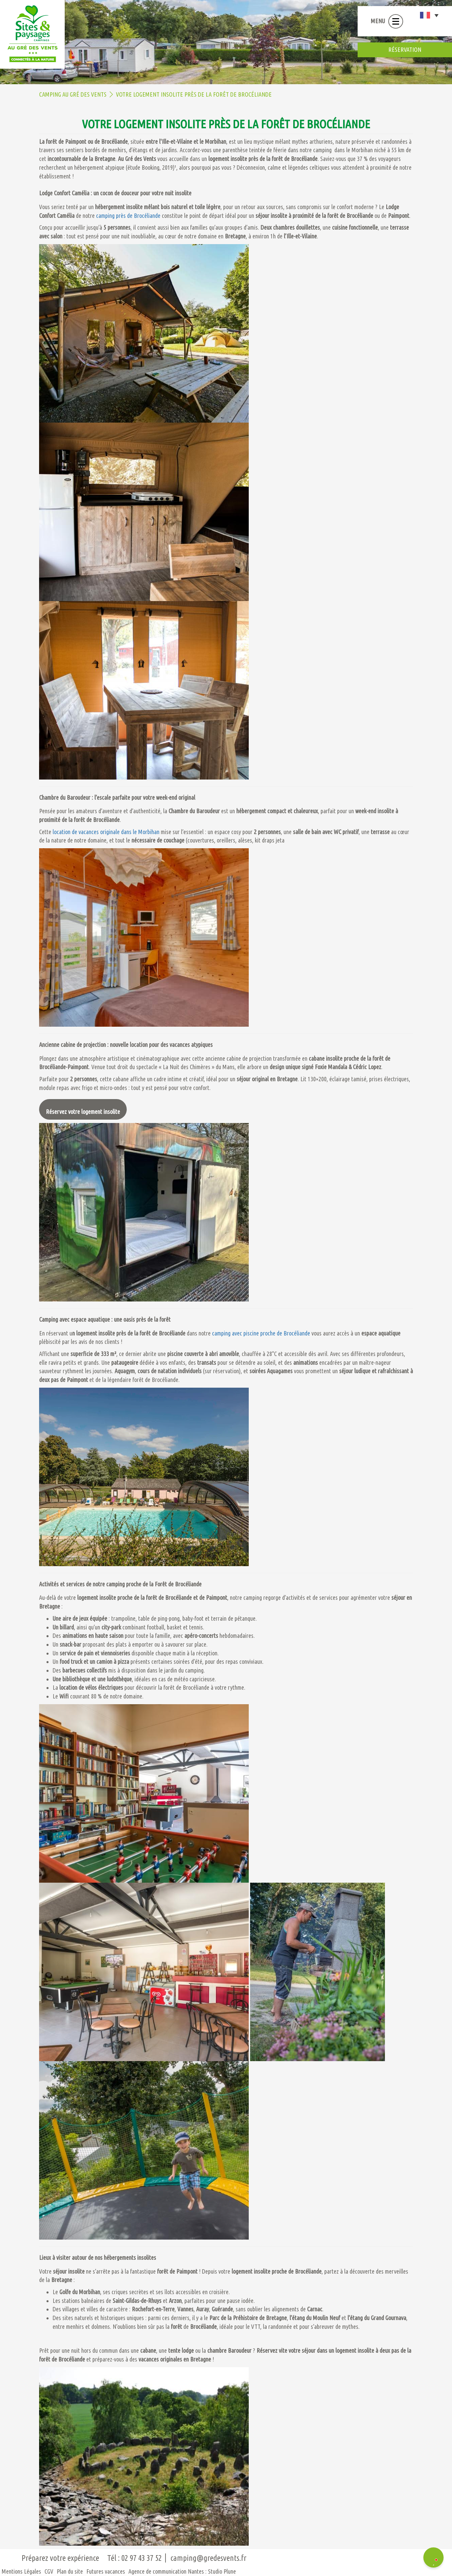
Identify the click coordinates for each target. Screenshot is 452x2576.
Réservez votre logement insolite (83, 1111)
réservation (404, 49)
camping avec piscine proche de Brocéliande (261, 1333)
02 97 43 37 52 (141, 2558)
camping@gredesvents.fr (208, 2558)
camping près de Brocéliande (128, 215)
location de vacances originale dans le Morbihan (106, 831)
